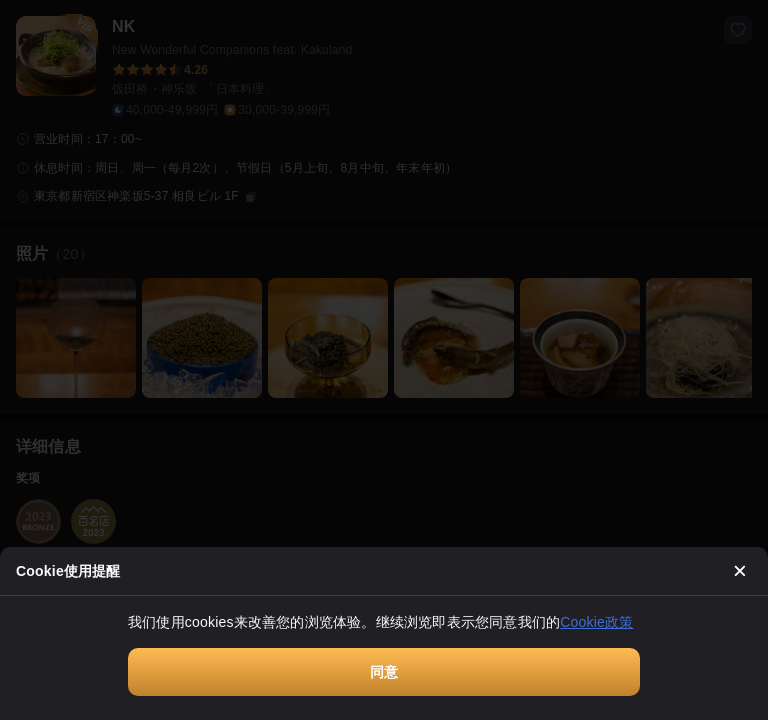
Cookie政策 (596, 622)
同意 (384, 672)
